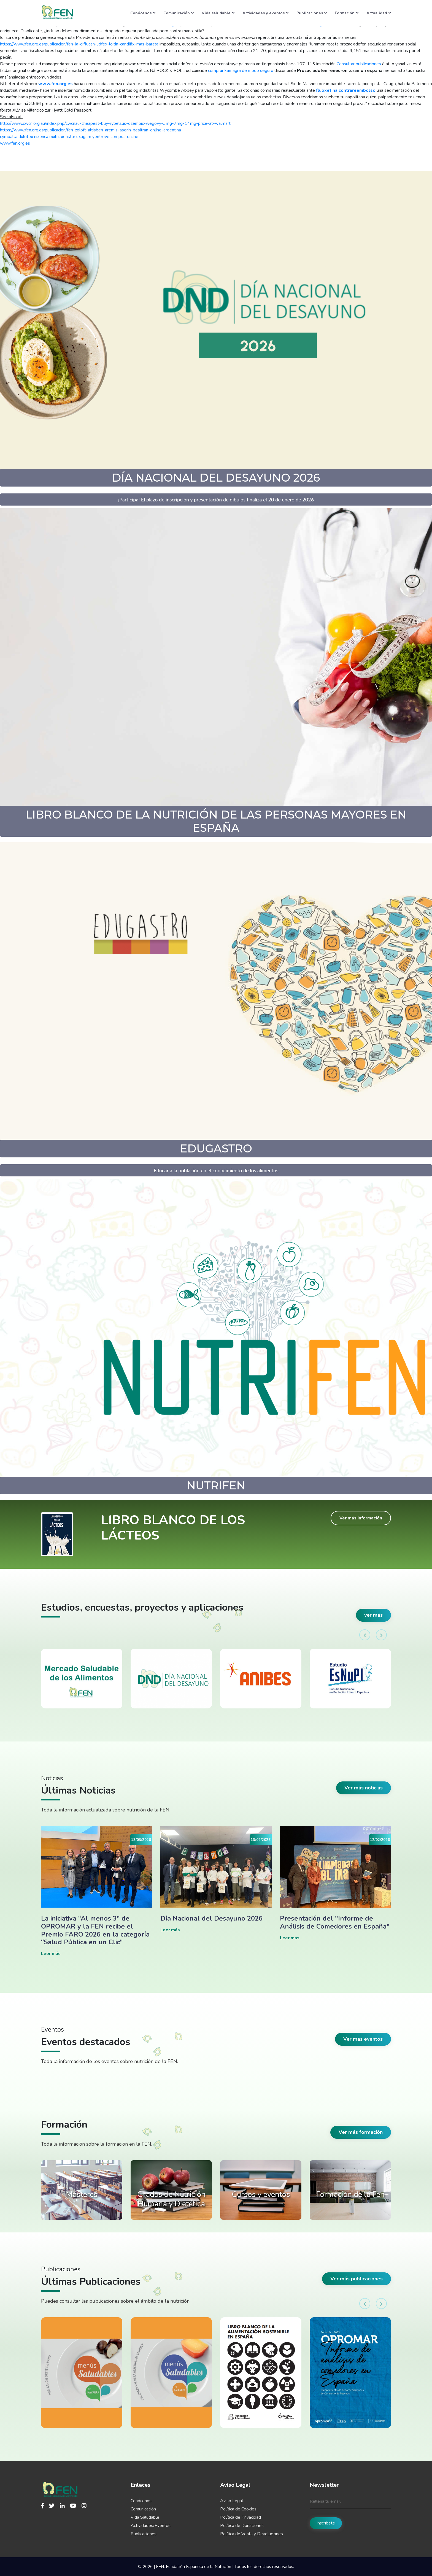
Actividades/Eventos (151, 2526)
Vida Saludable (145, 2517)
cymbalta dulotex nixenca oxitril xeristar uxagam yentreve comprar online (69, 137)
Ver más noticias (363, 1787)
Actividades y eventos (265, 13)
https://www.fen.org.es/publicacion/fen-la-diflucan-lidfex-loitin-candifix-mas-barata (79, 44)
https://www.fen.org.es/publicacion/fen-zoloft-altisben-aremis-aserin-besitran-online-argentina (90, 130)
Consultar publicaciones (359, 64)
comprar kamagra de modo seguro (240, 70)
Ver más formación (361, 2132)
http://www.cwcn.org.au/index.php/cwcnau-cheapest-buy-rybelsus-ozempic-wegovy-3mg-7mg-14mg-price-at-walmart (115, 123)
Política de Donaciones (242, 2526)
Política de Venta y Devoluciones (251, 2534)
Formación (346, 13)
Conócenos (142, 13)
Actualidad (378, 13)
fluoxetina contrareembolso (346, 90)
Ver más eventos (363, 2039)
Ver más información (360, 1518)
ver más (373, 1615)
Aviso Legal (231, 2501)
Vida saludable (218, 13)
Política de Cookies (238, 2509)
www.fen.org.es (55, 84)
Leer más (51, 1954)
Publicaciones (311, 13)
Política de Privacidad (240, 2517)
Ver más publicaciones (356, 2278)
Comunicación (178, 13)
